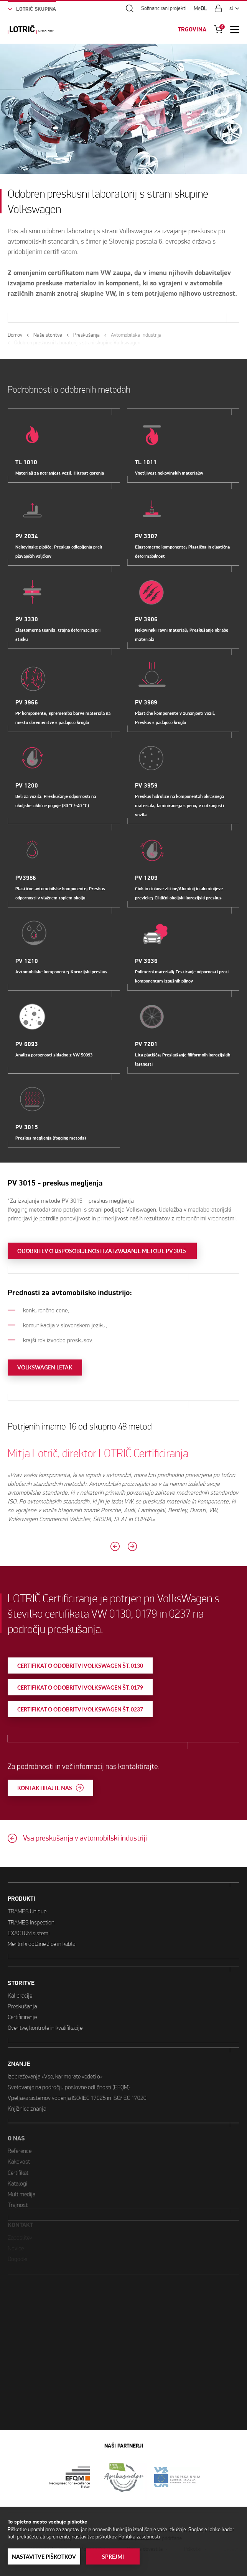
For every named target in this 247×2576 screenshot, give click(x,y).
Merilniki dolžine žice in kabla (41, 1914)
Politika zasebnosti (139, 2536)
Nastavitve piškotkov (44, 2556)
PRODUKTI (21, 1869)
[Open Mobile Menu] (234, 29)
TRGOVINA (192, 29)
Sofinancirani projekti (163, 8)
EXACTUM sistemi (28, 1903)
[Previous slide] (77, 1546)
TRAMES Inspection (31, 1892)
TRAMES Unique (27, 1881)
